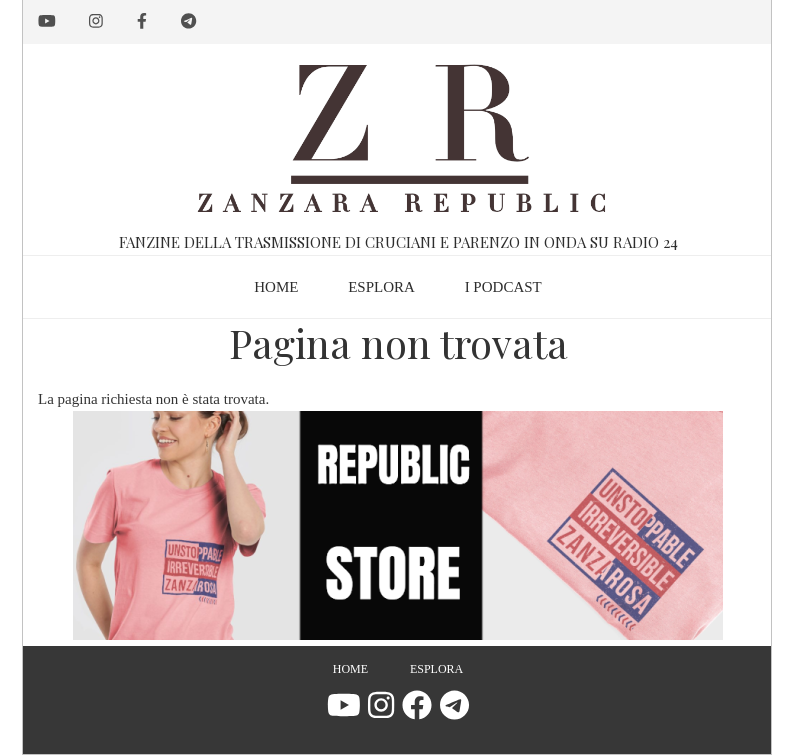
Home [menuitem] (276, 287)
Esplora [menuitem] (381, 287)
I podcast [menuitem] (503, 287)
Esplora (436, 669)
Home (350, 669)
